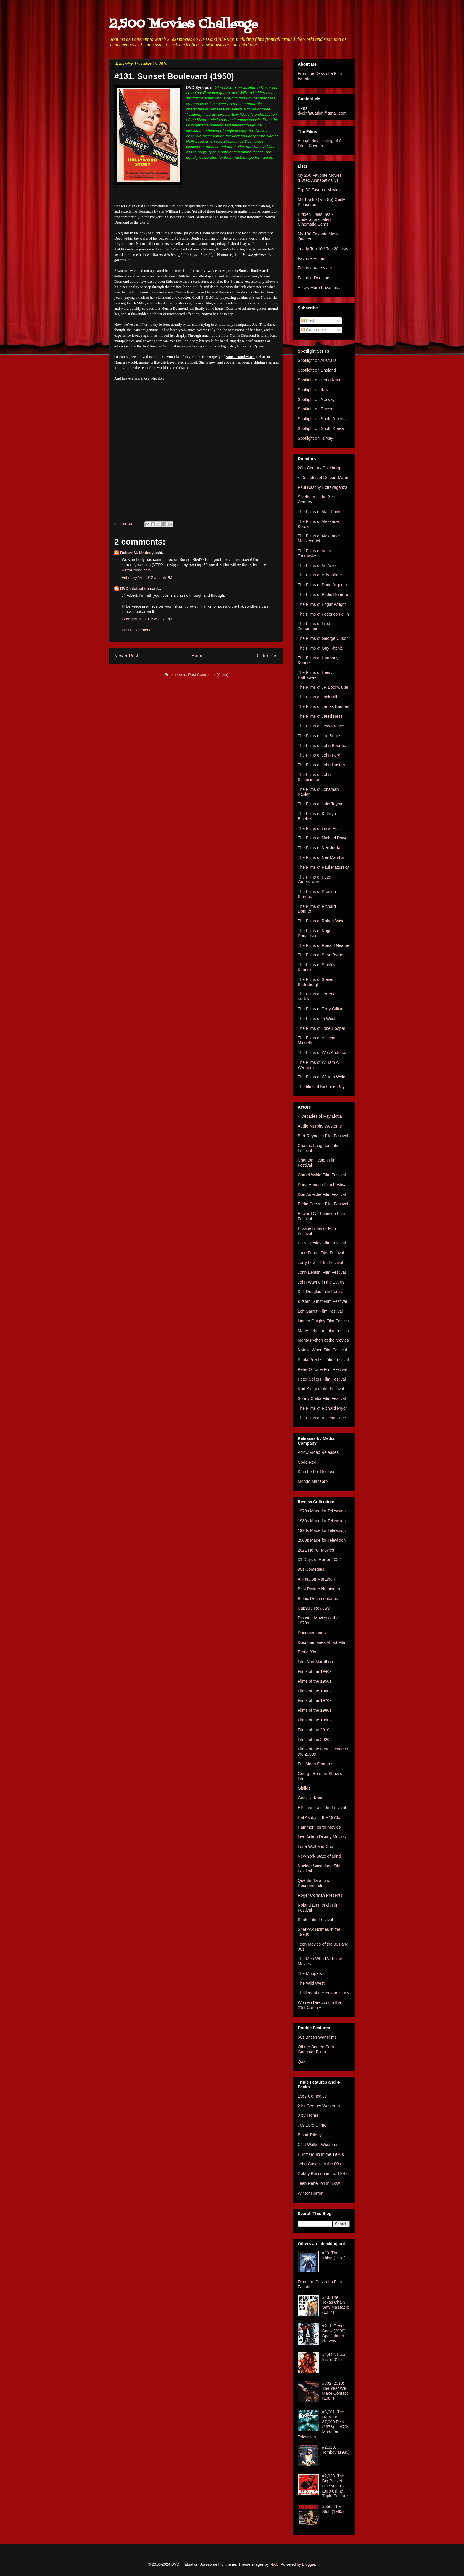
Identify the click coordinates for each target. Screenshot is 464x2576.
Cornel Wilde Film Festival (322, 1175)
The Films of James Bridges (323, 706)
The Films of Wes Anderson (323, 1052)
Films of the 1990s (314, 1720)
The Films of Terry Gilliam (321, 1008)
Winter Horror (310, 2193)
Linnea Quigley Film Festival (324, 1320)
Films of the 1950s (314, 1681)
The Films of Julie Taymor (321, 804)
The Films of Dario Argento (322, 584)
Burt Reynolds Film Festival (323, 1135)
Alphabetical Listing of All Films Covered (321, 143)
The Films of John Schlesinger (314, 777)
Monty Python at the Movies (323, 1340)
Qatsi (302, 2061)
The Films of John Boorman (323, 745)
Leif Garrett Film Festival (320, 1311)
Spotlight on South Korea (321, 428)
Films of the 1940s (314, 1671)
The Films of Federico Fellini (324, 614)
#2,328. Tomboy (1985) (336, 2450)
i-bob (274, 2564)
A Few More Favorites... (319, 287)
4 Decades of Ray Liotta (320, 1116)
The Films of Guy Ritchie (320, 648)
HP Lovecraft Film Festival (322, 1807)
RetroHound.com (136, 570)
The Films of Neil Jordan (320, 847)
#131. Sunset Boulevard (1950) (174, 76)
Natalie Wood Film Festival (322, 1350)
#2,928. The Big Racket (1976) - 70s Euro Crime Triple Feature (335, 2486)
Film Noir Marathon (315, 1661)
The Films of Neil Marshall (322, 857)
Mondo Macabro (313, 1481)
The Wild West (311, 1983)
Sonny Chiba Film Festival (322, 1398)
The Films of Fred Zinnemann (314, 626)
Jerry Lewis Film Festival (320, 1262)
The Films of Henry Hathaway (315, 675)
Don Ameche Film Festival (322, 1194)
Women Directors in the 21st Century (319, 2005)
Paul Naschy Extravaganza (322, 487)
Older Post (268, 655)
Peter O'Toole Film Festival (322, 1369)
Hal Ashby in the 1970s (319, 1817)
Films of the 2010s (314, 1729)
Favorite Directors (314, 277)
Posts (308, 320)
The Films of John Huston (321, 764)
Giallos (304, 1788)
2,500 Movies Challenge (183, 24)
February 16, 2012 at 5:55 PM (147, 577)
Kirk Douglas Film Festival (322, 1291)
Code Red (307, 1462)
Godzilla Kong (310, 1798)
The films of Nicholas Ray (321, 1086)
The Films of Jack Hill (317, 697)
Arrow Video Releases (318, 1452)
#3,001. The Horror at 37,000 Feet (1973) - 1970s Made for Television (323, 2424)
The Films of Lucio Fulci (319, 828)
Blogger (308, 2564)
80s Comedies (311, 1569)
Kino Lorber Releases (318, 1471)
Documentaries (312, 1632)
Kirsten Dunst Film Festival (322, 1301)
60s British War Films (317, 2037)
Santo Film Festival (315, 1919)
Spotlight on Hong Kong (319, 380)
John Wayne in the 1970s (321, 1282)
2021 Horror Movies (316, 1550)
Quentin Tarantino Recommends (314, 1883)
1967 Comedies (312, 2096)
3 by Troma (308, 2115)
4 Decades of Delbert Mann (323, 477)
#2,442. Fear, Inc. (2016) (334, 2357)
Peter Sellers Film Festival (322, 1379)
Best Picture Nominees (319, 1588)
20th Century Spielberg (319, 467)
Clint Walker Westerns (318, 2144)
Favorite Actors (311, 258)
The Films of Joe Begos (319, 735)
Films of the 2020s (314, 1739)
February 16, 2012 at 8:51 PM (147, 619)
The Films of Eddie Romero (323, 594)
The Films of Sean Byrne (320, 955)
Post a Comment (136, 630)
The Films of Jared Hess (320, 716)
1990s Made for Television (322, 1530)
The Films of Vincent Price (322, 1418)
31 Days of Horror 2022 (319, 1559)
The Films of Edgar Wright (322, 604)
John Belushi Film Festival (322, 1272)
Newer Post (126, 655)
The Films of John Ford (319, 755)
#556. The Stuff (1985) (333, 2509)
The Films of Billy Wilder (320, 575)
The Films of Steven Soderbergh (316, 982)
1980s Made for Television (322, 1520)
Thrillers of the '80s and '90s (323, 1993)
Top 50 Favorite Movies (319, 189)
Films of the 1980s (314, 1710)
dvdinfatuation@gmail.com (322, 113)
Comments (313, 329)
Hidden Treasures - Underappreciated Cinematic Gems (315, 219)
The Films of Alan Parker (320, 511)
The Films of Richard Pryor (322, 1408)
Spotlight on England (317, 370)
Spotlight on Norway (316, 399)
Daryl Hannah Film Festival (322, 1184)
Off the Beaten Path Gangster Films (316, 2049)
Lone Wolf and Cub (315, 1846)
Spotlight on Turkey (315, 438)
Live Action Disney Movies (322, 1836)
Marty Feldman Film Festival (324, 1330)
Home (197, 655)
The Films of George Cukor (323, 638)
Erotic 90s (307, 1652)
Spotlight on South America (323, 418)
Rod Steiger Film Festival (321, 1388)
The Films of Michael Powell (323, 838)
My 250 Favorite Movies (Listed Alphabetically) (320, 178)
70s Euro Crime (312, 2125)
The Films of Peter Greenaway (314, 879)
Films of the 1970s (314, 1700)
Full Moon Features (316, 1763)
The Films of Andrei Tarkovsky (316, 553)
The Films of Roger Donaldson (315, 933)
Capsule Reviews (314, 1608)
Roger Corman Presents (320, 1895)
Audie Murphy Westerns (320, 1126)
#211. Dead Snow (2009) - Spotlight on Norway (335, 2333)
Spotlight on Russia (316, 409)
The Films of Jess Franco (321, 726)
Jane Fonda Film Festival (321, 1252)
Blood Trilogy (310, 2134)
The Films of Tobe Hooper (321, 1028)
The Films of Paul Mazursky (323, 867)
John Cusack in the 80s (319, 2163)
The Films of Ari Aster (317, 565)
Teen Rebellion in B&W (319, 2183)
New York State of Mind (319, 1856)
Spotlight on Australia (317, 360)
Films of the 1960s (314, 1691)
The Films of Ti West (316, 1018)
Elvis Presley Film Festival (322, 1243)
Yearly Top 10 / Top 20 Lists (323, 248)
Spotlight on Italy (313, 389)
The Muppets (310, 1973)
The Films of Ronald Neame (323, 945)
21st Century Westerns (319, 2105)
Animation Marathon (316, 1579)
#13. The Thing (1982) (334, 2255)
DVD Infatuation (134, 588)
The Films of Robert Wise (321, 920)
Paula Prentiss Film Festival (323, 1359)
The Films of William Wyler (322, 1077)
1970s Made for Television (322, 1511)
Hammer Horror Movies (319, 1827)
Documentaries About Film (322, 1642)
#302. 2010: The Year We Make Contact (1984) (335, 2390)
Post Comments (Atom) (208, 674)
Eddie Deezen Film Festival (323, 1204)
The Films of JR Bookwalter (323, 687)
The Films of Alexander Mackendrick (319, 538)
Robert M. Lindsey (137, 552)
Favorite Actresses (315, 268)
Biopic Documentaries (318, 1598)
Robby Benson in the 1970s (323, 2173)
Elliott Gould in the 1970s (321, 2154)
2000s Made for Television (322, 1540)
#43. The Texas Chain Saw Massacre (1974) (335, 2305)
